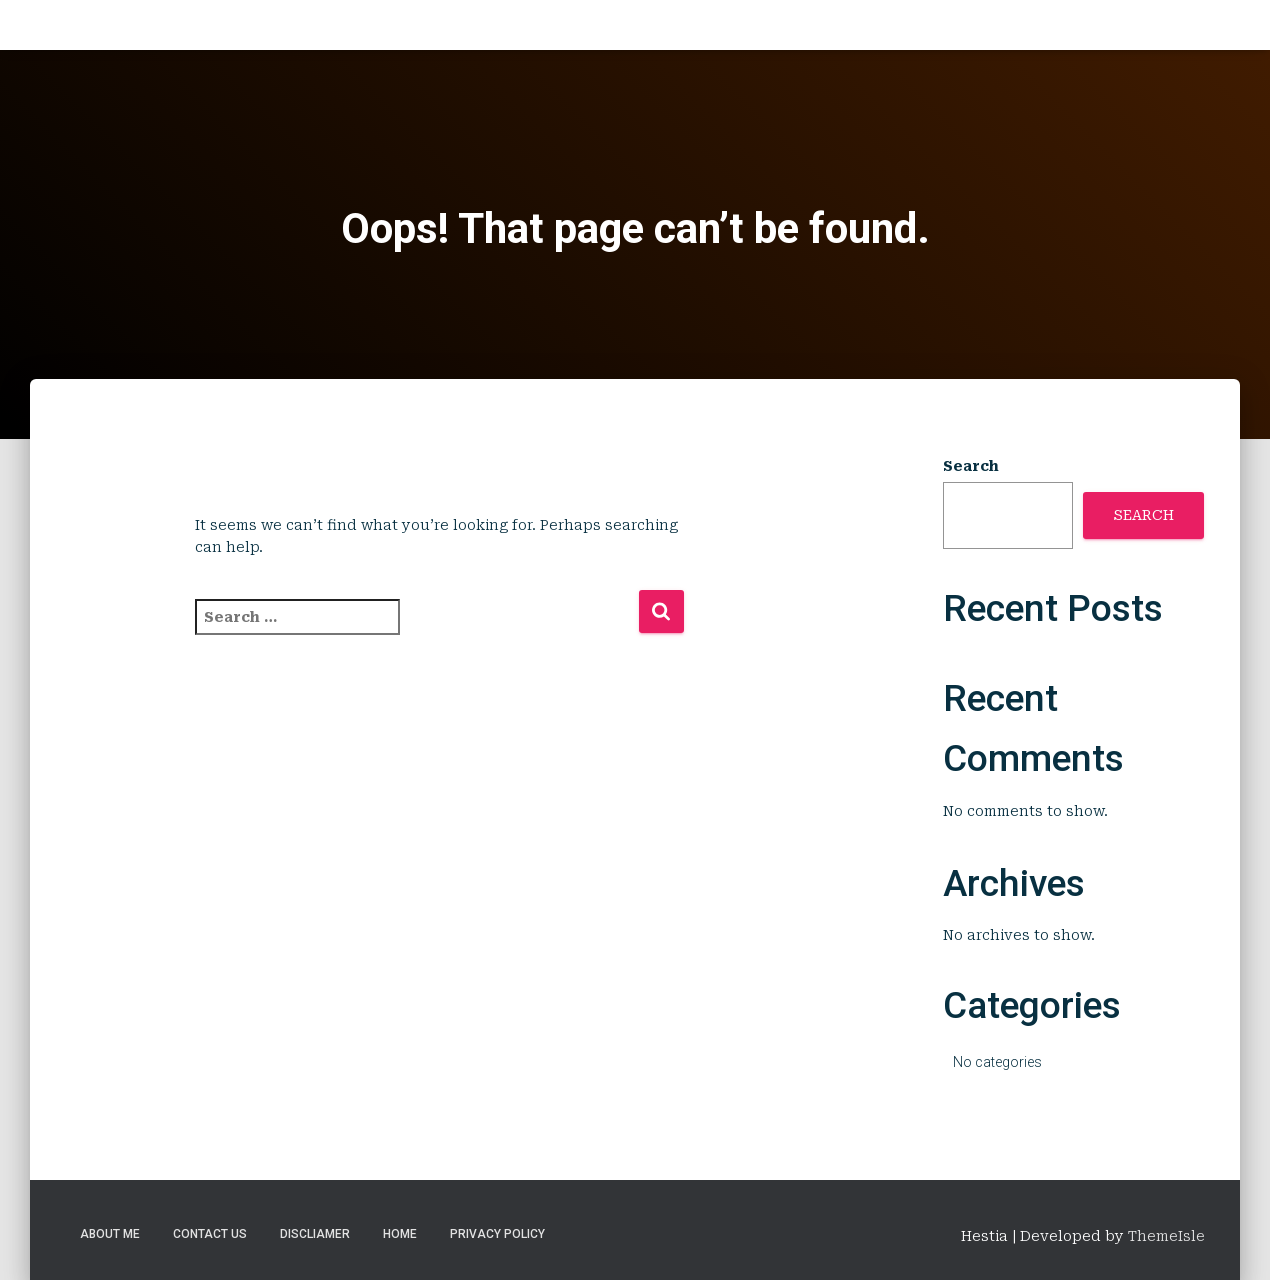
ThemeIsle (1166, 1236)
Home (400, 1234)
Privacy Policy (497, 1234)
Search (971, 466)
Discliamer (315, 1234)
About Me (110, 1234)
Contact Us (210, 1234)
